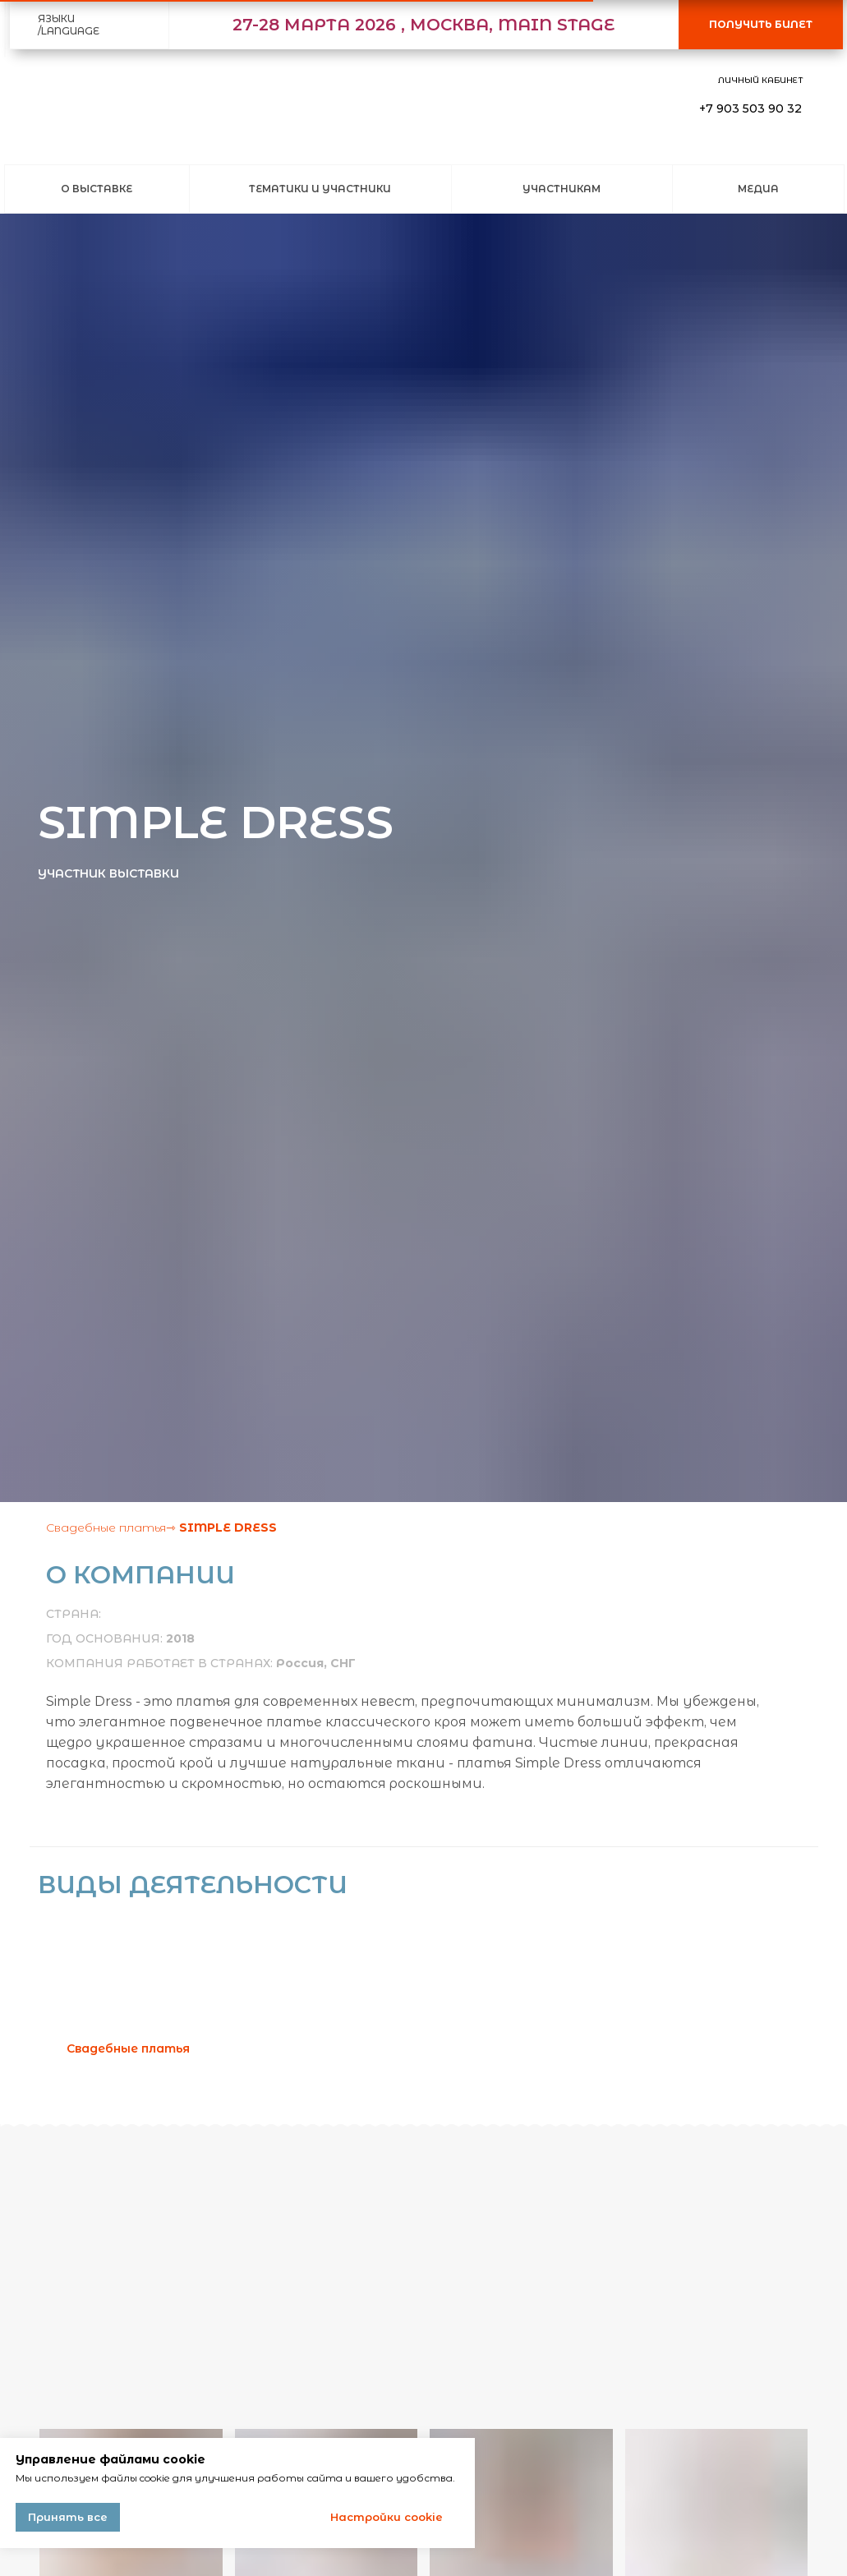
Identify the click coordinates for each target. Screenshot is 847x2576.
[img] (46, 109)
